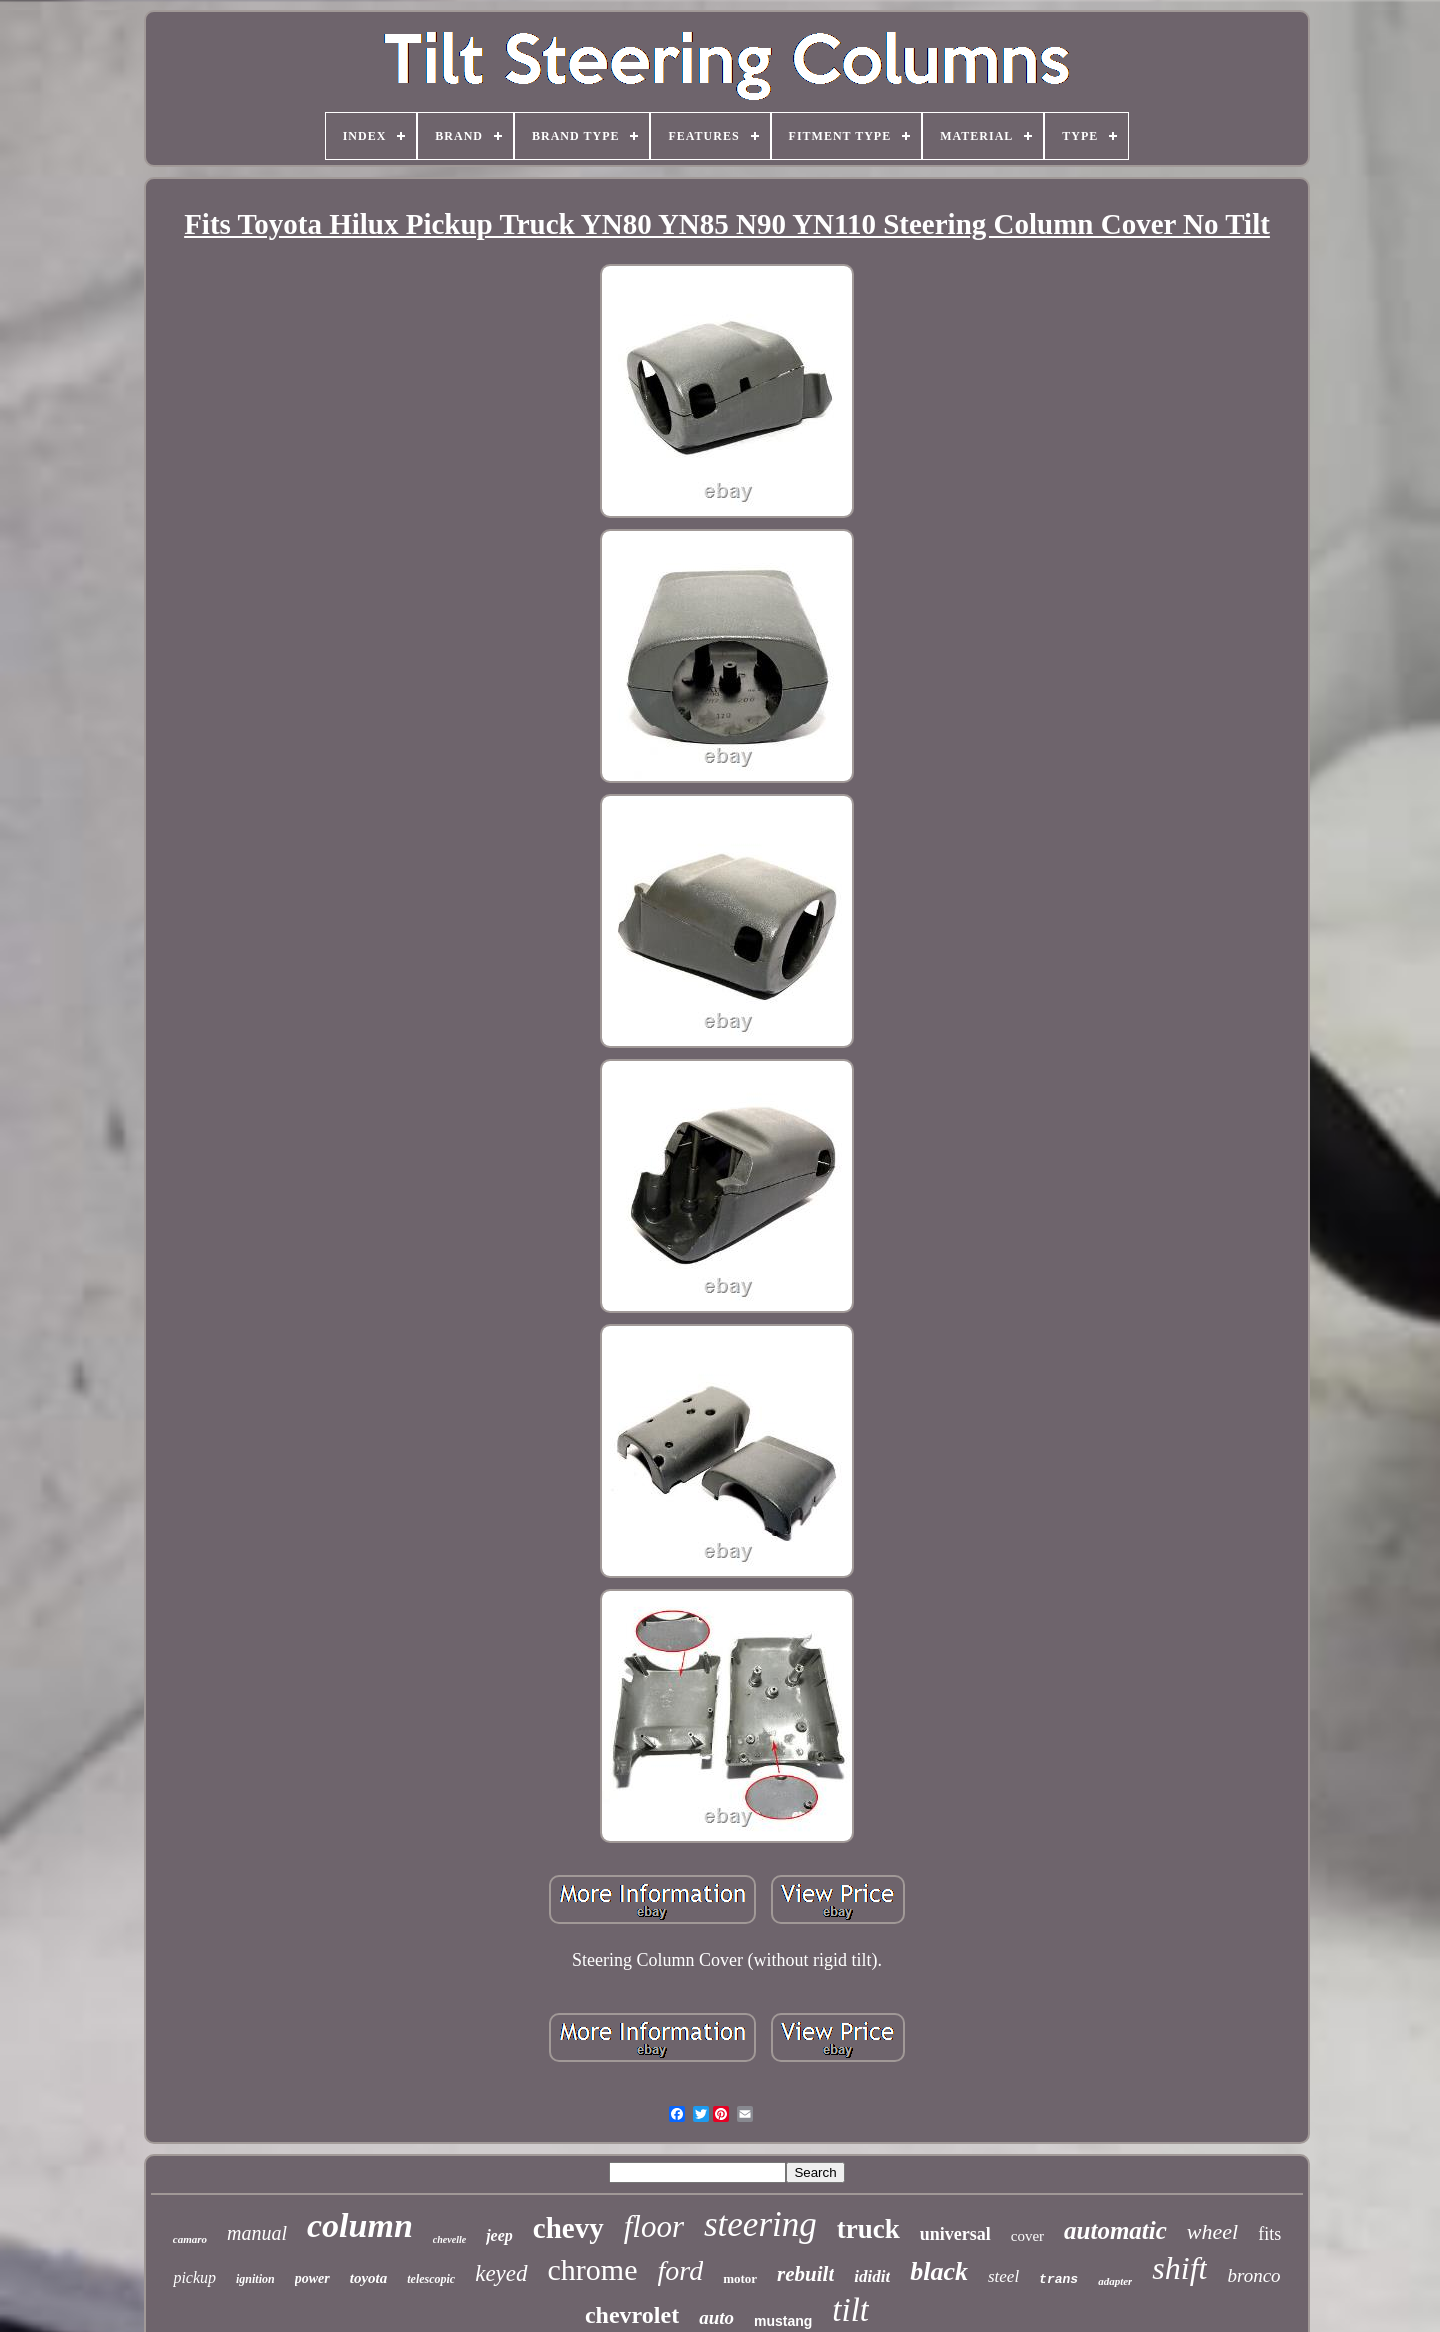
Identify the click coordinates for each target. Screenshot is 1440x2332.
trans (1058, 2279)
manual (257, 2233)
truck (868, 2229)
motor (740, 2278)
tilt (850, 2310)
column (360, 2225)
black (939, 2271)
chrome (593, 2269)
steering (760, 2224)
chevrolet (632, 2315)
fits (1269, 2234)
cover (1027, 2236)
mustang (783, 2321)
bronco (1253, 2275)
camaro (190, 2239)
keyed (501, 2273)
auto (716, 2317)
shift (1179, 2268)
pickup (194, 2277)
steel (1003, 2276)
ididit (872, 2276)
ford (681, 2270)
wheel (1212, 2231)
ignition (255, 2279)
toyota (369, 2278)
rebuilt (805, 2274)
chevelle (449, 2239)
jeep (499, 2235)
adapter (1115, 2281)
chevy (568, 2228)
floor (654, 2226)
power (312, 2278)
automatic (1115, 2230)
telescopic (431, 2279)
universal (955, 2234)
